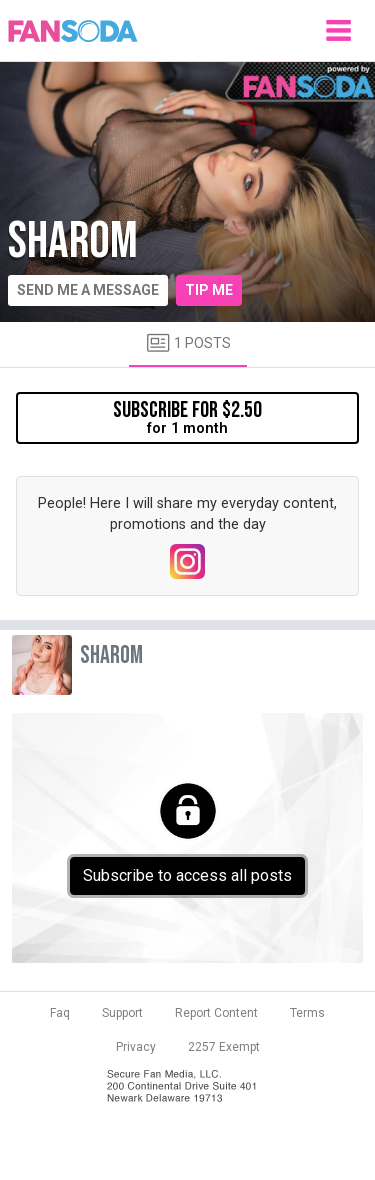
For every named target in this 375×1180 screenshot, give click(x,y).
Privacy (136, 1047)
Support (122, 1013)
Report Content (216, 1013)
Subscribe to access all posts (187, 875)
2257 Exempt (224, 1047)
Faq (60, 1013)
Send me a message (88, 290)
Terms (307, 1013)
